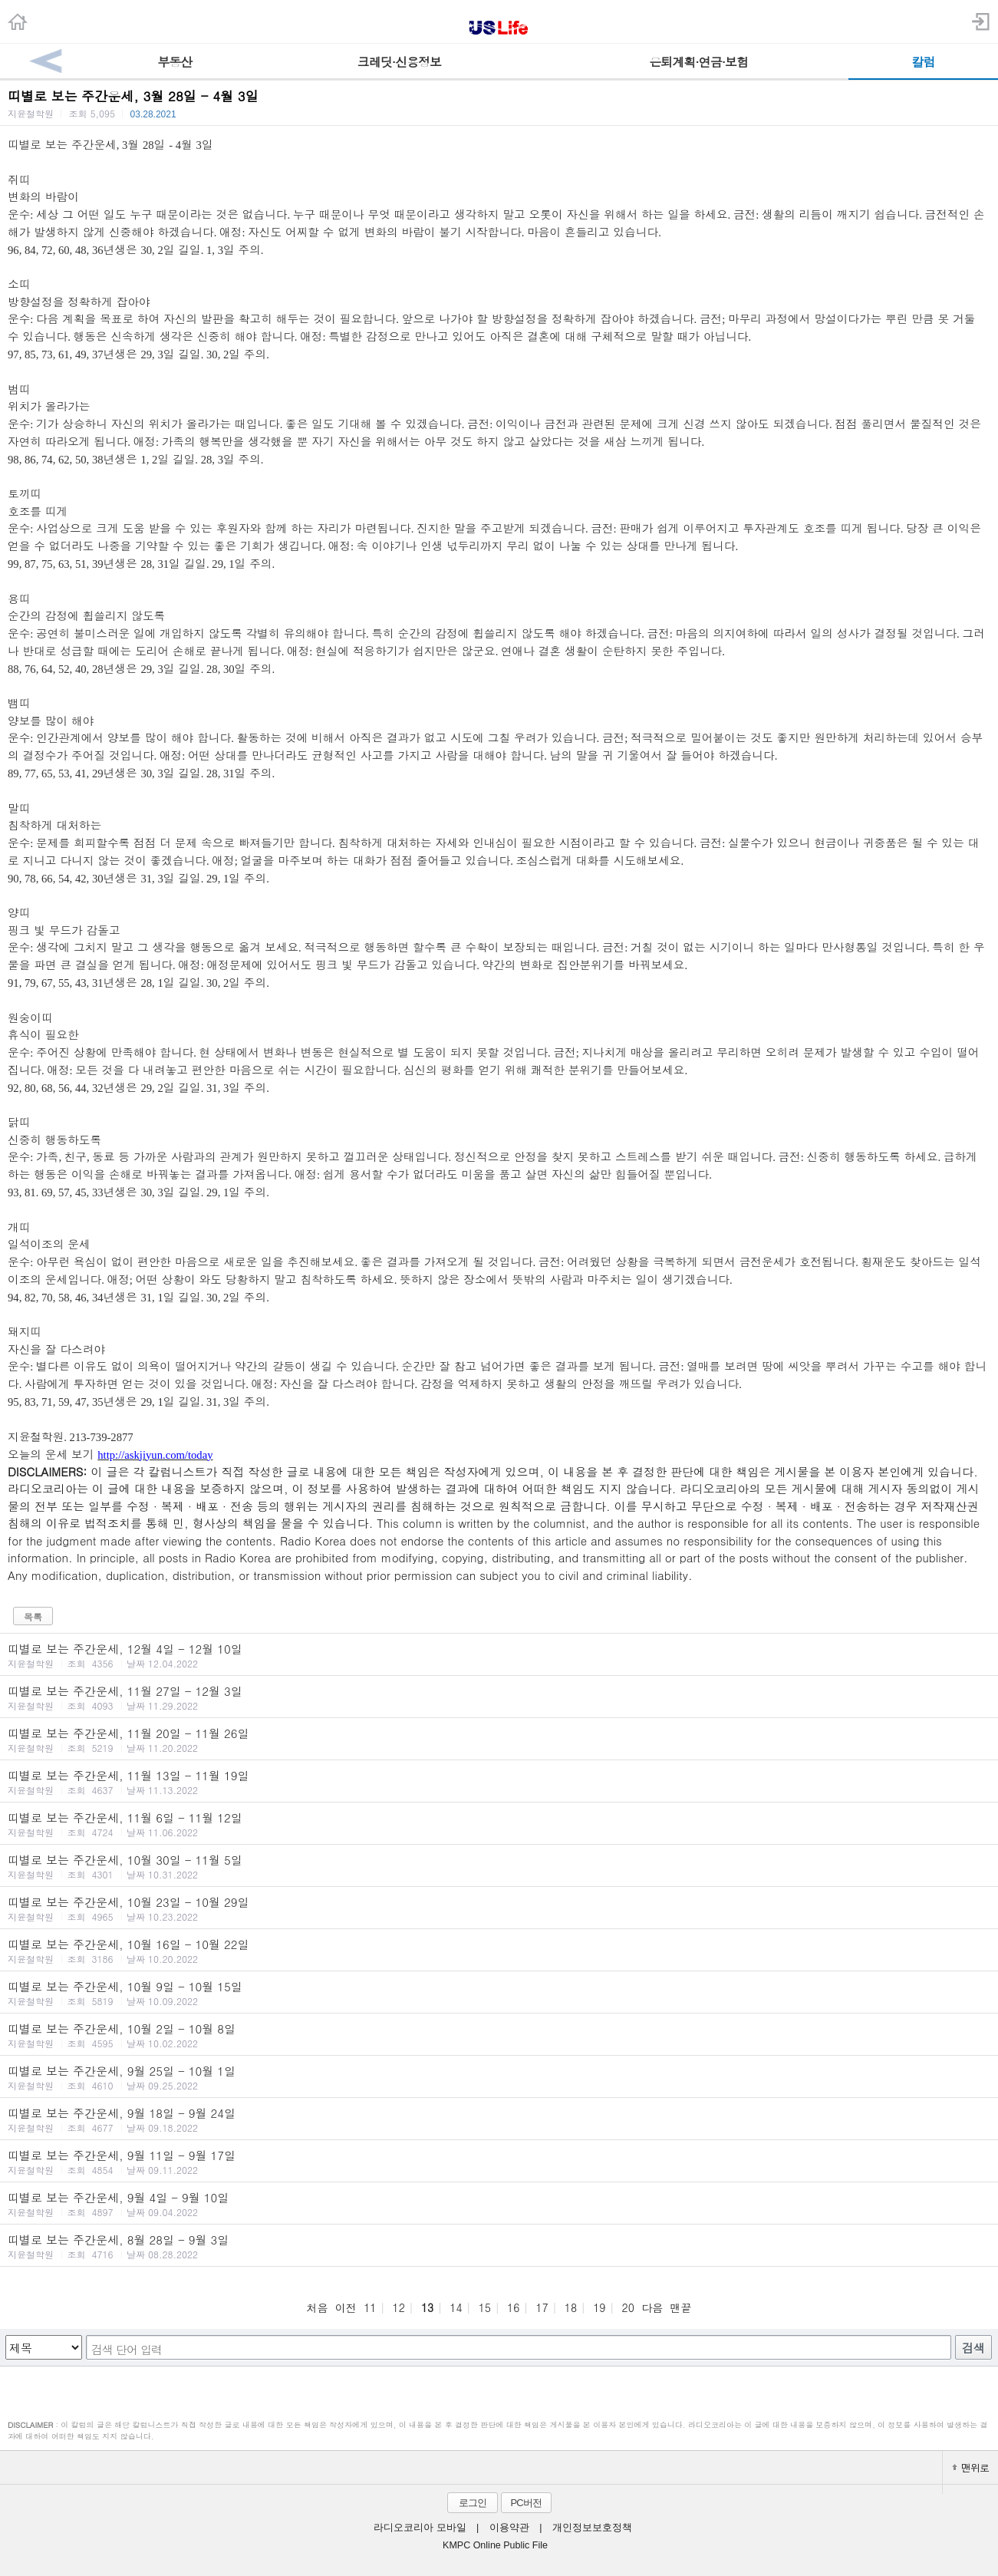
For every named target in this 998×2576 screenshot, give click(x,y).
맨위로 (970, 2467)
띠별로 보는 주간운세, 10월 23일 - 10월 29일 (499, 1908)
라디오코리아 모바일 (420, 2527)
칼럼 (922, 62)
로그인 (472, 2502)
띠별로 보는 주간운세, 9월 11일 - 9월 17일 (499, 2161)
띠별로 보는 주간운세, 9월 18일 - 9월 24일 (499, 2119)
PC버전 (525, 2502)
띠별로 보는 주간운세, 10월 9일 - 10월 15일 (499, 1992)
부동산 (174, 62)
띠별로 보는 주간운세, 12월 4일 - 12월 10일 (499, 1655)
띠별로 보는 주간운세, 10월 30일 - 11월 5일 (499, 1866)
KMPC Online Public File (495, 2545)
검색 (973, 2348)
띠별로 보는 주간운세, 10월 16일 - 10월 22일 (499, 1950)
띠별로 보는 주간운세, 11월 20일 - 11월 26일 (499, 1739)
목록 (33, 1616)
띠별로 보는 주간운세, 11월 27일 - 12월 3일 (499, 1697)
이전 (346, 2307)
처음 (317, 2307)
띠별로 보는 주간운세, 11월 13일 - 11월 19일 (499, 1781)
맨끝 (681, 2307)
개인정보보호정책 (592, 2527)
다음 (652, 2307)
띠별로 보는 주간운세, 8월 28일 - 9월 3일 (499, 2246)
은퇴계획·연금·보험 (698, 62)
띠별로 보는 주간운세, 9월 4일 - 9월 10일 (499, 2203)
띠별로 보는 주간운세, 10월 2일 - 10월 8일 (499, 2035)
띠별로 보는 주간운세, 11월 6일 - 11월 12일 (499, 1824)
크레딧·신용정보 (399, 62)
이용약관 (509, 2527)
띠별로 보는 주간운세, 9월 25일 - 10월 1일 (499, 2077)
